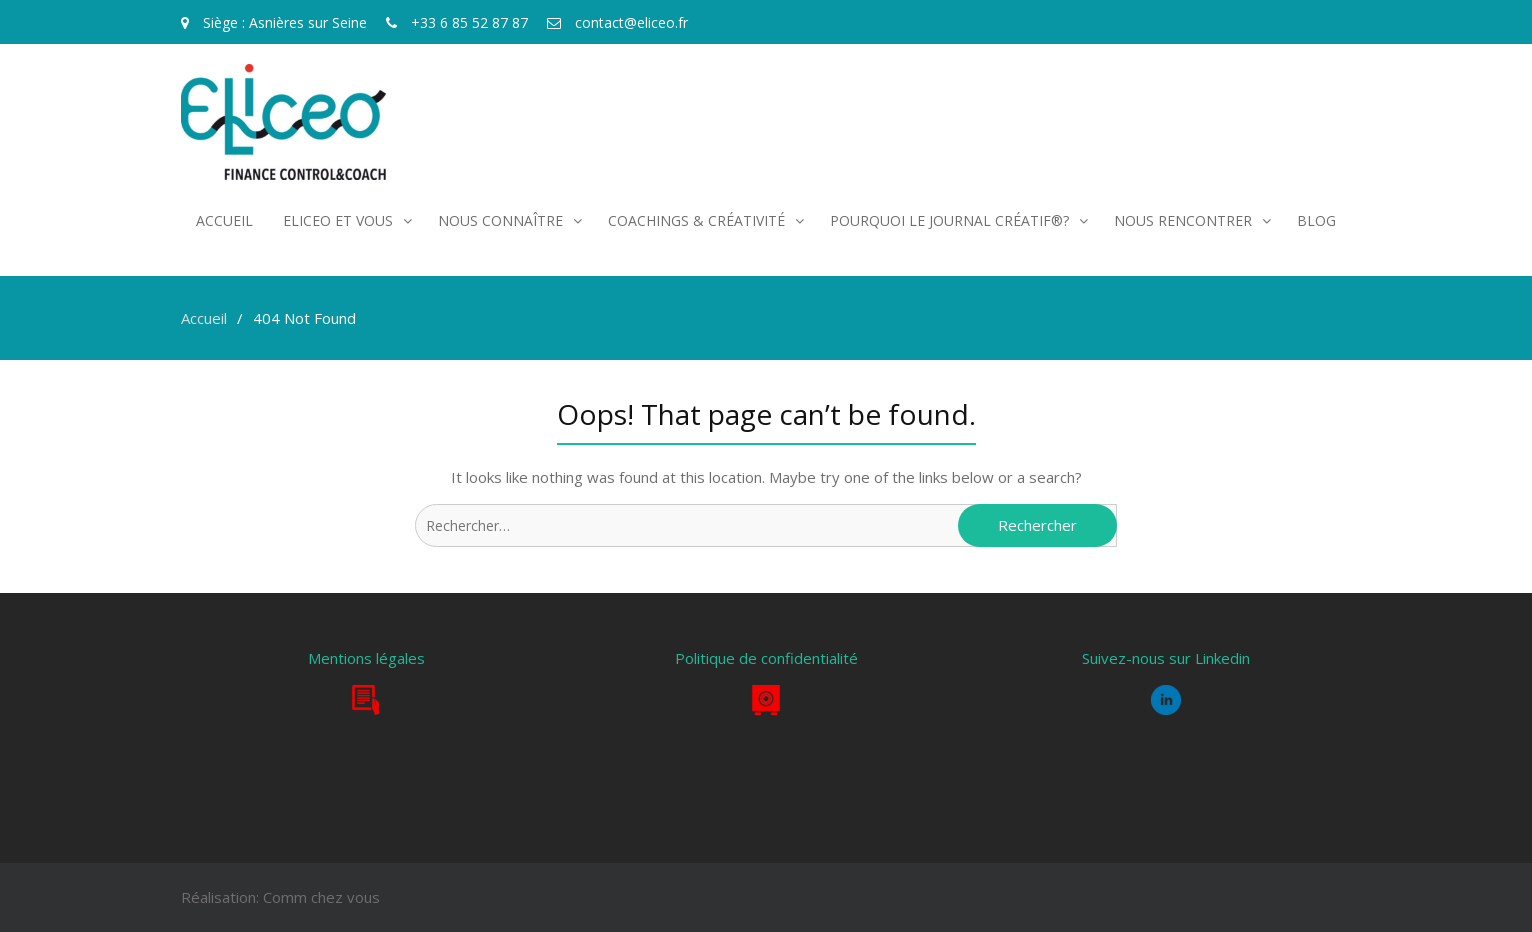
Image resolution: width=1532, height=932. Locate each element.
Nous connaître (500, 220)
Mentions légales (366, 658)
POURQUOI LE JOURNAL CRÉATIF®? (949, 220)
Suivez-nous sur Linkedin (1166, 658)
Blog (1316, 220)
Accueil (224, 220)
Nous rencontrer (1183, 220)
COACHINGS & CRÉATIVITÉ (696, 220)
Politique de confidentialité (766, 658)
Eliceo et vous (338, 220)
